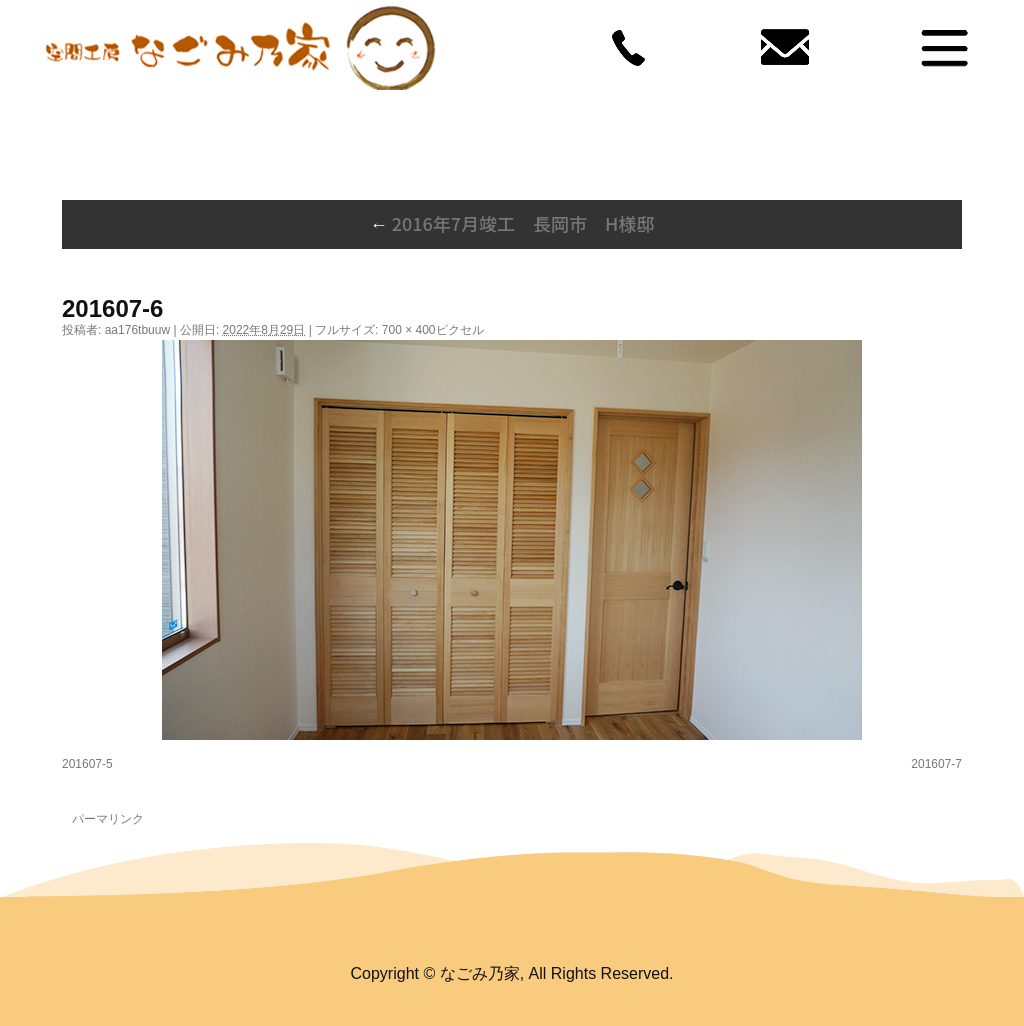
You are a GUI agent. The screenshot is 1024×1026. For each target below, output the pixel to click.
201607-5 (87, 764)
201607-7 (936, 764)
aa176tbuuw (137, 330)
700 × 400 (409, 330)
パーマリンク (108, 819)
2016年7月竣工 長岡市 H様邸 (512, 223)
